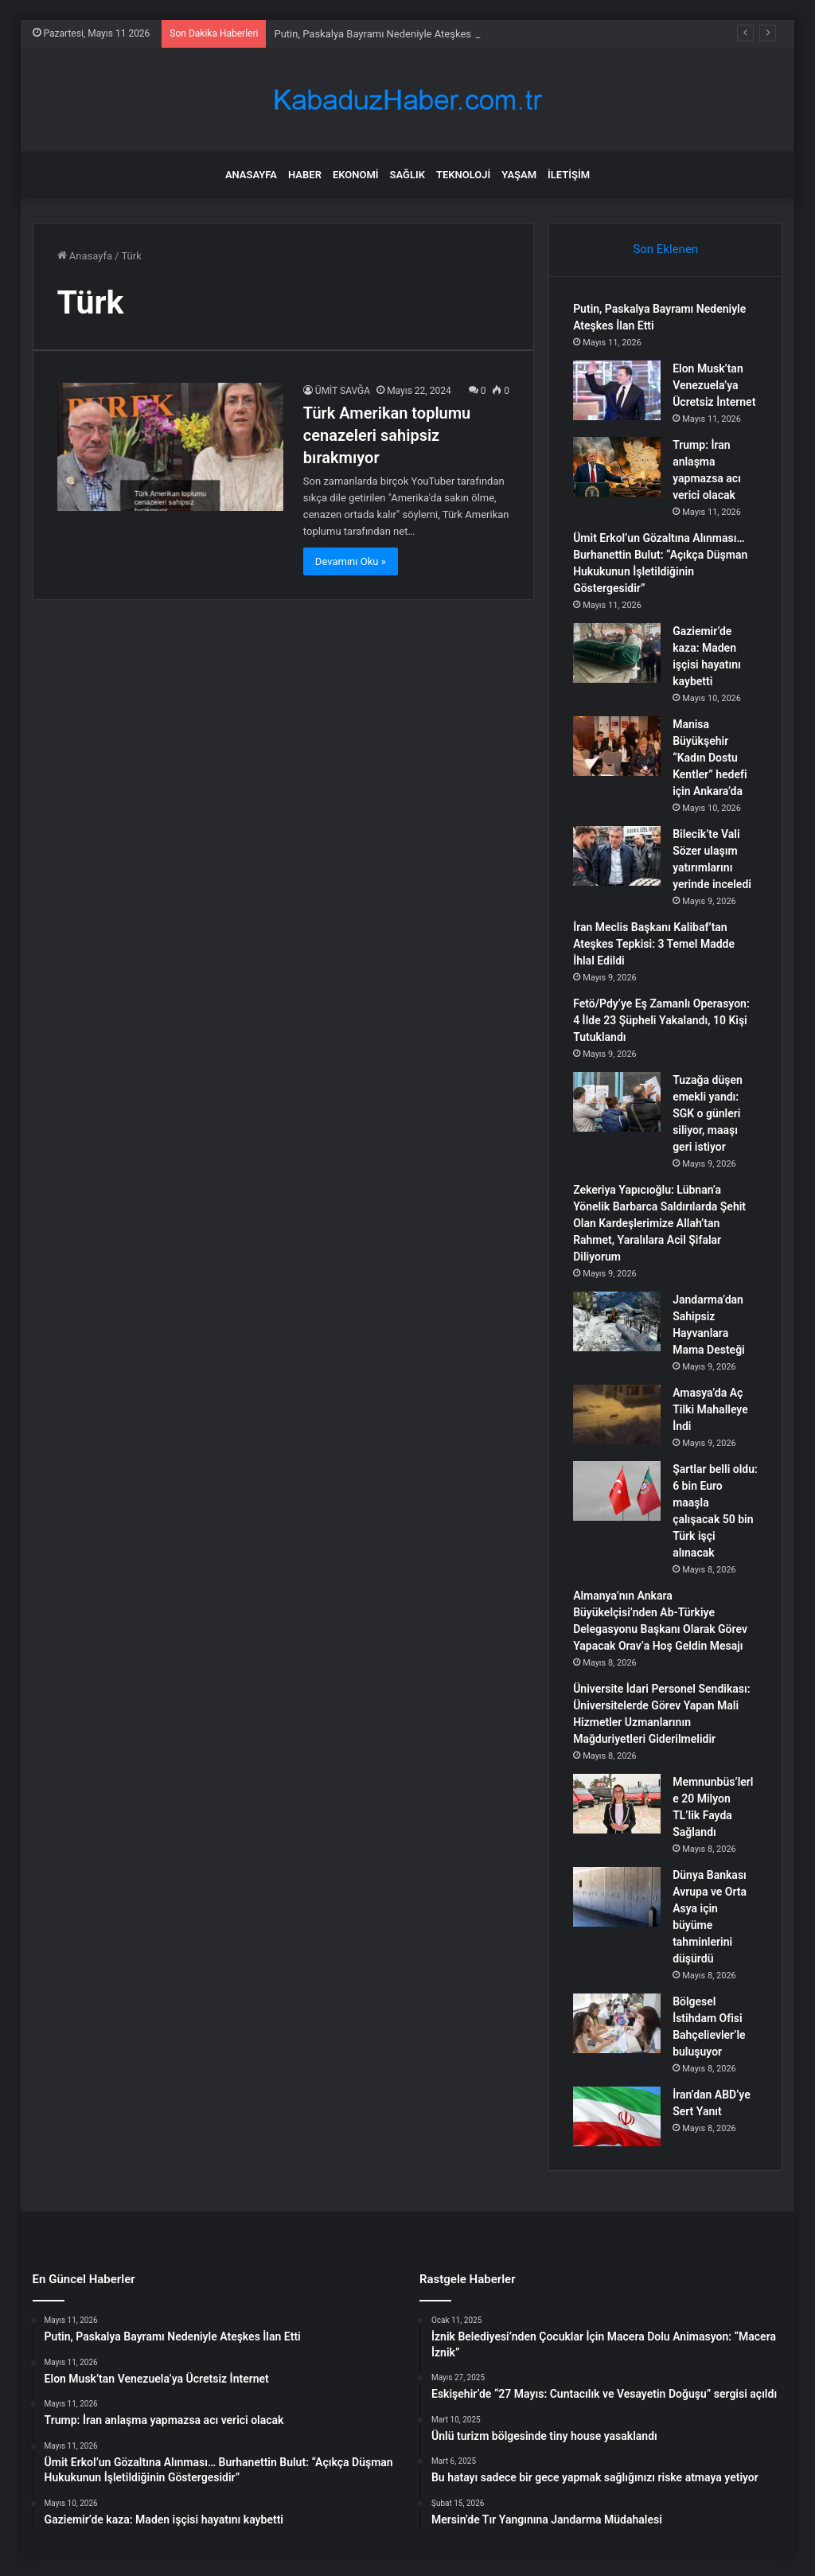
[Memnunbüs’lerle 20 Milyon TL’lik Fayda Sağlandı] (617, 1804)
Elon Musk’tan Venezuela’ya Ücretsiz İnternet (714, 385)
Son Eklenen (665, 249)
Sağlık (407, 175)
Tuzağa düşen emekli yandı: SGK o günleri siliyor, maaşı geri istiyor (708, 1113)
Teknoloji (463, 175)
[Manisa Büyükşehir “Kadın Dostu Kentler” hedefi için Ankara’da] (617, 746)
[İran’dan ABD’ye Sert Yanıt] (617, 2116)
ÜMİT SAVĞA (342, 390)
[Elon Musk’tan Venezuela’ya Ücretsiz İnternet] (617, 390)
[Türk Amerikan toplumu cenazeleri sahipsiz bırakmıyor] (170, 446)
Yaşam (518, 175)
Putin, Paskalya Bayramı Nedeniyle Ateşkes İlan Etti (391, 34)
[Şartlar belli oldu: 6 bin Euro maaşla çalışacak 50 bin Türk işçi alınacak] (617, 1491)
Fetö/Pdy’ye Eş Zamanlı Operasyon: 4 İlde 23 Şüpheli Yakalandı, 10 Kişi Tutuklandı (661, 1020)
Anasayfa (251, 175)
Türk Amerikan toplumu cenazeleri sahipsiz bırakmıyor (386, 435)
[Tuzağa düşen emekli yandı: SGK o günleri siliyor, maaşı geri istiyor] (617, 1102)
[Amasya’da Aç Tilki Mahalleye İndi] (617, 1414)
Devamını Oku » (350, 561)
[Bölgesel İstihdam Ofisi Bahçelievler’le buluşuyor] (617, 2023)
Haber (305, 175)
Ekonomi (356, 175)
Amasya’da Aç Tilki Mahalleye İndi (710, 1409)
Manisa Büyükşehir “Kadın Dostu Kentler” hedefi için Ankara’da (710, 757)
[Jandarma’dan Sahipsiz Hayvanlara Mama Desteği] (617, 1321)
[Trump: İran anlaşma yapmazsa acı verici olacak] (617, 467)
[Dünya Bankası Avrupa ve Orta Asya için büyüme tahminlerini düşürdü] (617, 1897)
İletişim (569, 175)
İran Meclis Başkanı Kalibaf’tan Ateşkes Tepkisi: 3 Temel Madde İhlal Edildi (654, 944)
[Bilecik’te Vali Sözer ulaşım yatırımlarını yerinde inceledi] (617, 856)
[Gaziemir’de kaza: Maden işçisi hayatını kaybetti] (617, 653)
